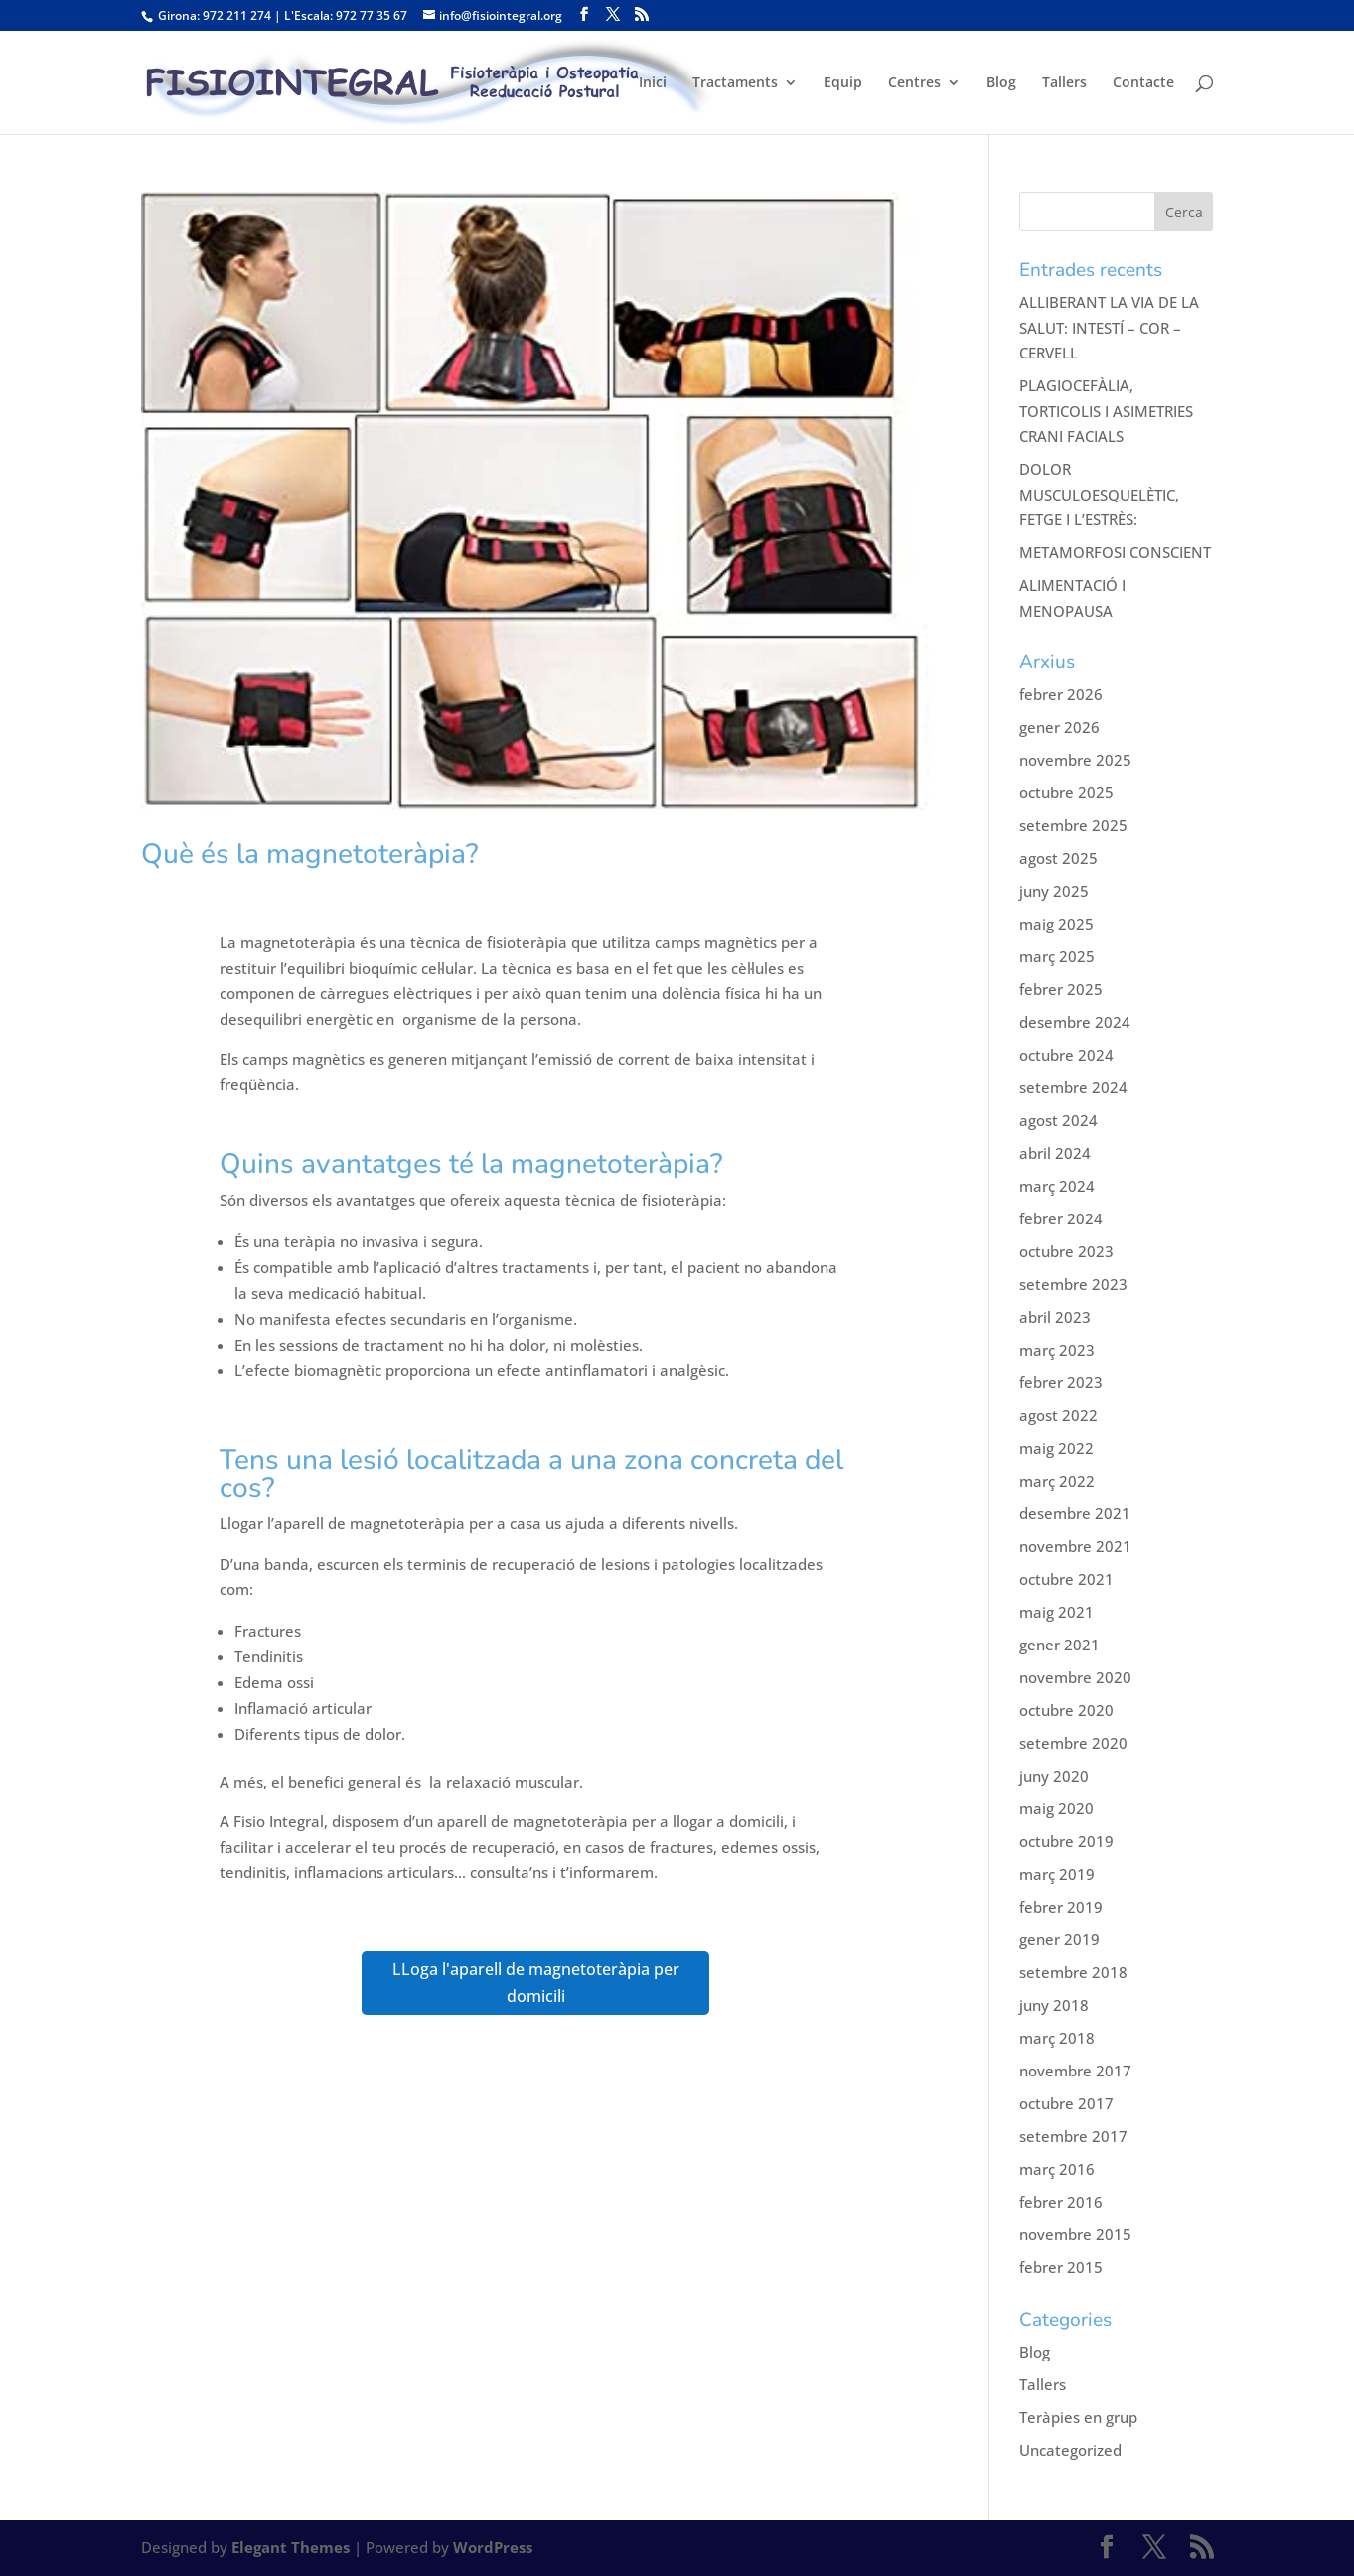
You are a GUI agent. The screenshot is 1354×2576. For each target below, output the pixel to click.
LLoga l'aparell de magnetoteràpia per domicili (535, 1982)
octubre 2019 (1066, 1841)
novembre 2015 (1075, 2234)
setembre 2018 (1073, 1972)
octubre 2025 (1066, 792)
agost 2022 (1058, 1415)
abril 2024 (1055, 1153)
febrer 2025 (1061, 989)
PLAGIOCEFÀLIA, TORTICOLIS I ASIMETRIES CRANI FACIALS (1106, 410)
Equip (843, 83)
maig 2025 (1056, 923)
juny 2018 (1054, 2005)
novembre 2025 (1075, 760)
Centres (914, 83)
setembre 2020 (1073, 1743)
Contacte (1143, 83)
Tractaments (735, 83)
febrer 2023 (1061, 1382)
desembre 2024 (1074, 1022)
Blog (1001, 83)
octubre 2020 (1066, 1710)
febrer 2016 (1061, 2202)
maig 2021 (1056, 1612)
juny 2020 (1054, 1776)
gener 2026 (1059, 727)
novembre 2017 (1075, 2070)
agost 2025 (1058, 858)
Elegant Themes (290, 2547)
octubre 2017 (1066, 2103)
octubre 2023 (1066, 1251)
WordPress (492, 2547)
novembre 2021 (1075, 1546)
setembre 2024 (1073, 1087)
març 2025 (1057, 956)
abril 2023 (1055, 1317)
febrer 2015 (1061, 2267)
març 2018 (1057, 2038)
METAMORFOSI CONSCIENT (1115, 552)
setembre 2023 (1073, 1284)
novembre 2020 (1075, 1677)
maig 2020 (1056, 1808)
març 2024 (1057, 1186)
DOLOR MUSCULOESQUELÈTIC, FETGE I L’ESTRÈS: (1099, 494)
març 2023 (1057, 1350)
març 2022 (1057, 1481)
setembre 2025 (1073, 825)
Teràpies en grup (1078, 2417)
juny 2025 (1054, 891)
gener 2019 (1059, 1939)
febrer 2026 (1061, 694)
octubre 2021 (1066, 1579)
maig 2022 (1056, 1448)
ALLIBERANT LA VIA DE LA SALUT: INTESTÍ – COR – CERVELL (1109, 327)
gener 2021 (1059, 1644)
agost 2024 (1058, 1120)
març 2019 (1057, 1874)
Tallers (1064, 83)
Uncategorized (1070, 2450)
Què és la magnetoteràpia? (310, 854)
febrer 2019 (1061, 1907)
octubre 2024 (1066, 1055)
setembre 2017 (1073, 2136)
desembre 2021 (1074, 1513)
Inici (653, 83)
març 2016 (1057, 2169)
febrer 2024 (1061, 1218)
